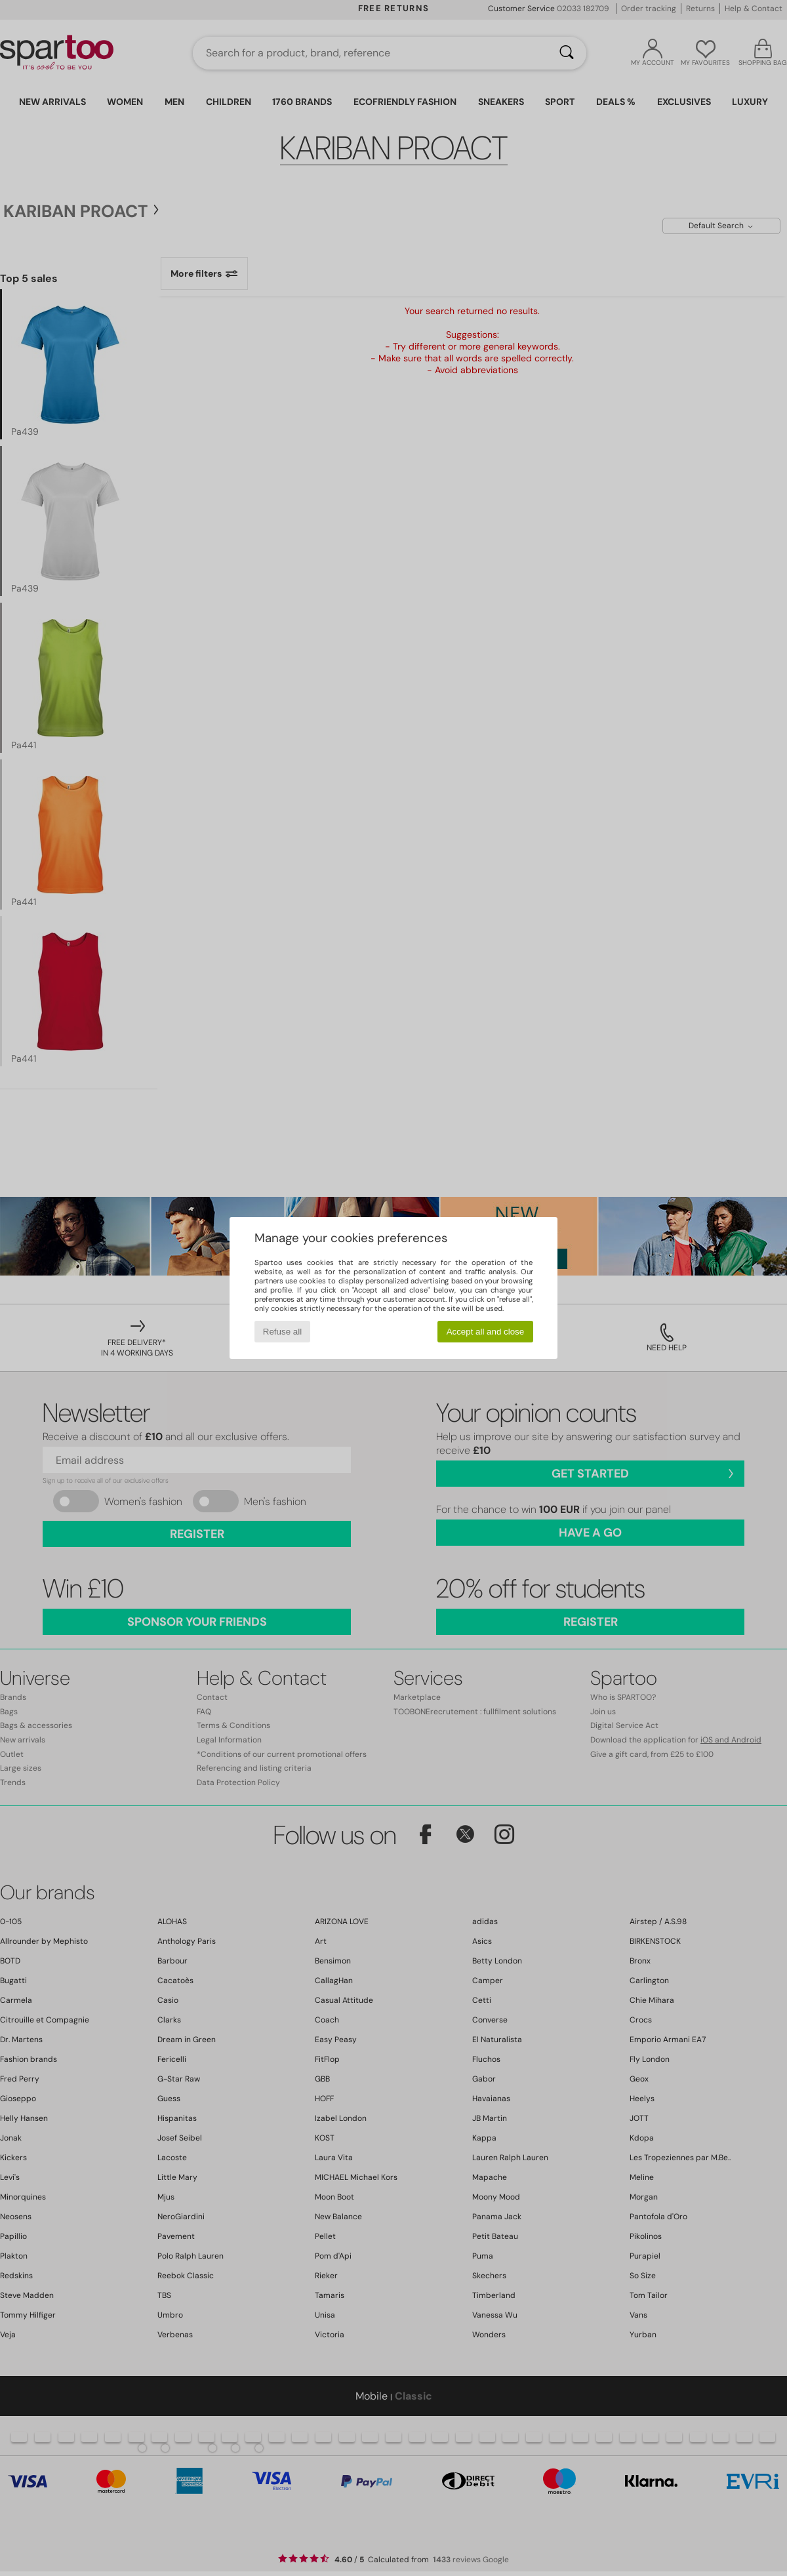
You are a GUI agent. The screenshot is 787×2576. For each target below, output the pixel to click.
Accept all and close (486, 1332)
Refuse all (282, 1332)
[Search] (567, 53)
